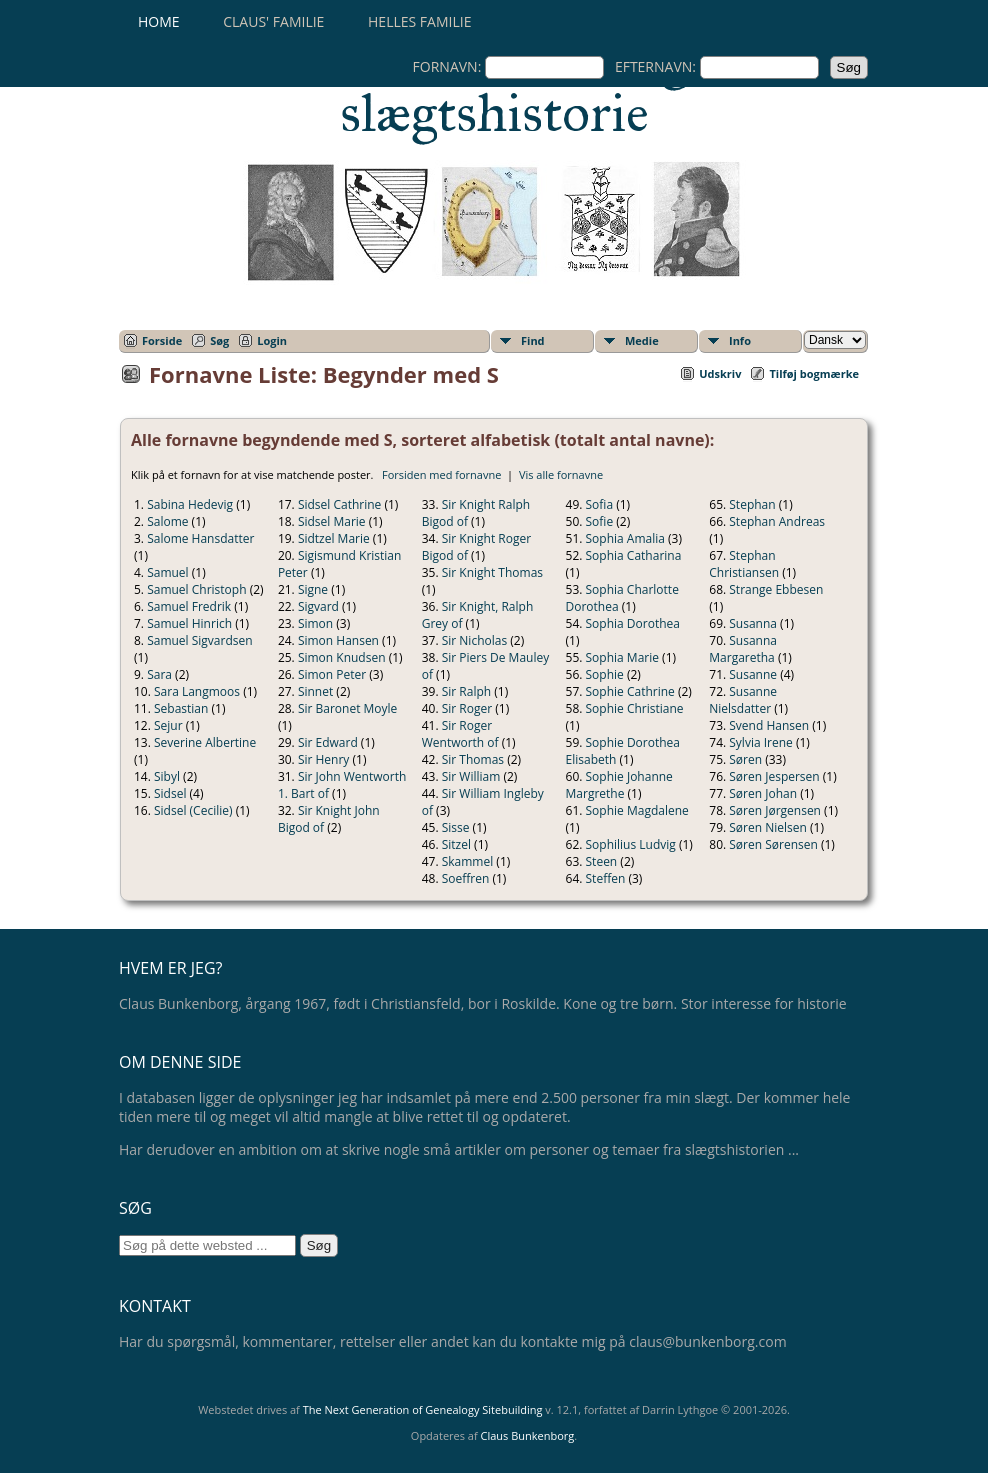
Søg (219, 340)
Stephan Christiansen (744, 564)
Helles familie (419, 21)
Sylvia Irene (761, 742)
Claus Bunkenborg (528, 1435)
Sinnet (315, 691)
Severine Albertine (205, 742)
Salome (167, 521)
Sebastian (181, 708)
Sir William (471, 776)
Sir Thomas (473, 759)
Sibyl (167, 776)
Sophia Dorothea (633, 623)
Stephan (752, 504)
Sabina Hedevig (190, 504)
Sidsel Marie (332, 521)
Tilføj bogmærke (814, 373)
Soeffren (466, 878)
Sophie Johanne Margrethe (619, 785)
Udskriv (720, 373)
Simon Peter (332, 674)
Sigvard (318, 606)
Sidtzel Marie (334, 538)
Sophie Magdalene (637, 810)
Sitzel (456, 844)
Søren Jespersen (774, 776)
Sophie (605, 674)
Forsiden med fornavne (441, 474)
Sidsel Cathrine (339, 504)
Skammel (468, 861)
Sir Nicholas (474, 640)
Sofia (600, 504)
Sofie (600, 521)
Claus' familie (273, 21)
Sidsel (170, 793)
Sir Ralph (466, 691)
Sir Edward (328, 742)
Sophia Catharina (634, 555)
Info (740, 340)
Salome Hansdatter (200, 538)
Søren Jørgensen (775, 810)
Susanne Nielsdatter (743, 700)
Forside (162, 340)
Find (533, 340)
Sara (159, 674)
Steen (602, 861)
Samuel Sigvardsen (199, 640)
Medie (642, 340)
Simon (315, 623)
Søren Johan (763, 793)
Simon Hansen (338, 640)
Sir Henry (324, 759)
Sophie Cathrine (630, 691)
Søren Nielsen (768, 827)
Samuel (167, 572)
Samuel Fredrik (189, 606)
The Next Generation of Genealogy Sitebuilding (423, 1409)
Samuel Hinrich (189, 623)
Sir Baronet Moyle (347, 708)
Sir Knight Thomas (492, 572)
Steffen (606, 878)
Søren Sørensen (773, 844)
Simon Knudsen (342, 657)
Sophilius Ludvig (631, 844)
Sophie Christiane (635, 708)
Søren (745, 759)
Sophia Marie (622, 657)
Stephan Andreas (777, 521)
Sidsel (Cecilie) (193, 810)
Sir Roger (467, 708)
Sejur (168, 725)
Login (272, 340)
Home (159, 21)
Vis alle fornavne (561, 474)
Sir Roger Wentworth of (460, 734)
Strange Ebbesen (776, 589)
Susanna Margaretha (743, 649)
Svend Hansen (769, 725)
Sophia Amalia (625, 538)
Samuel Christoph (196, 589)
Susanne (753, 674)
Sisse (456, 827)
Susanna (753, 623)
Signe (313, 589)
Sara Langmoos (197, 691)
